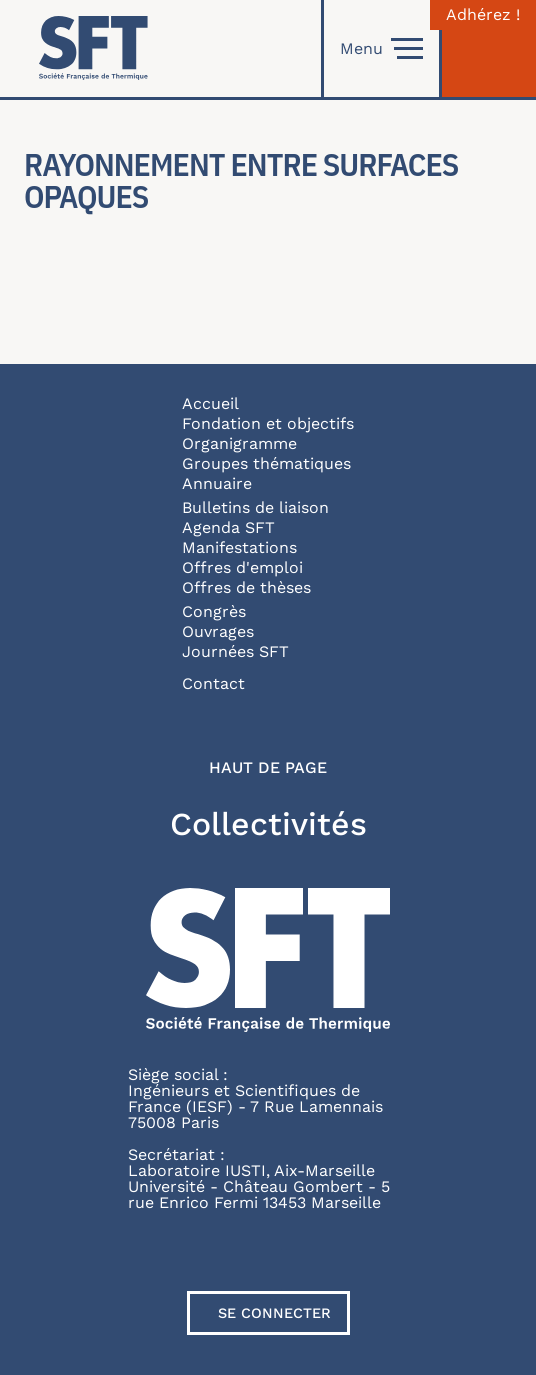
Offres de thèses (246, 587)
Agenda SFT (228, 527)
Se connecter (274, 1313)
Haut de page (268, 768)
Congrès (214, 611)
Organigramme (239, 443)
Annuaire (217, 483)
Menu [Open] (381, 49)
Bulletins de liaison (255, 507)
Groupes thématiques (266, 463)
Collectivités (268, 824)
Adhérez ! (483, 15)
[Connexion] (489, 48)
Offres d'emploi (242, 567)
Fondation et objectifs (268, 423)
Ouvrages (218, 631)
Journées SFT (235, 651)
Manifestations (239, 547)
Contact (213, 683)
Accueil (210, 403)
